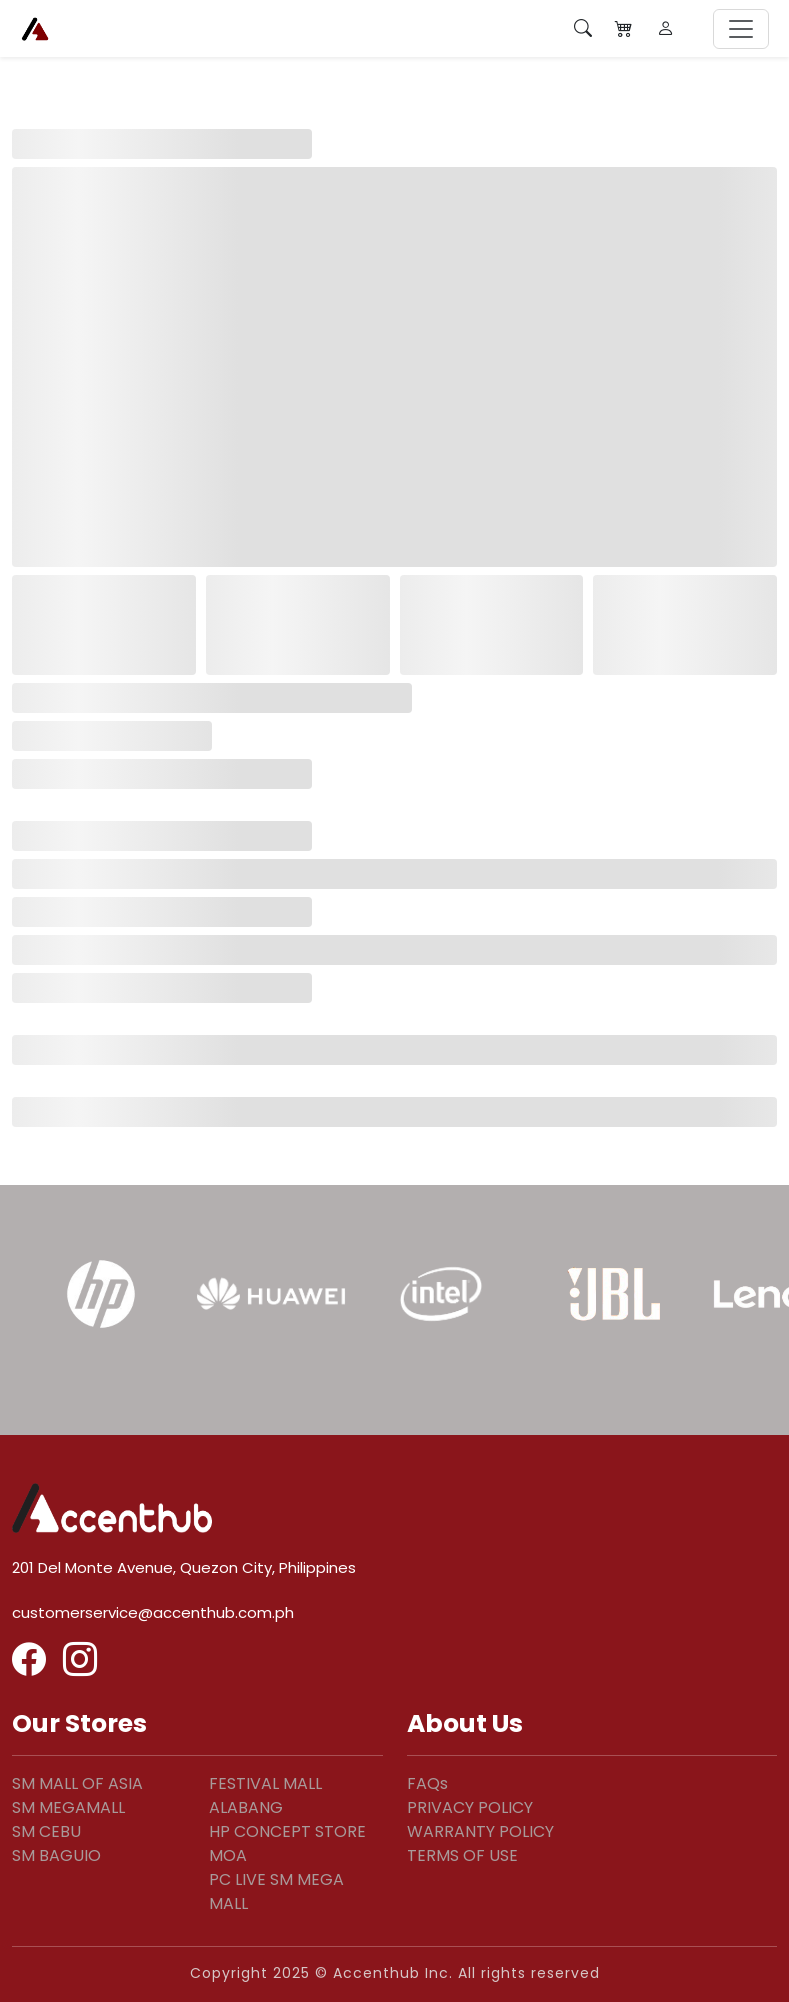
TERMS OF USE (462, 1855)
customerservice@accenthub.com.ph (153, 1612)
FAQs (427, 1783)
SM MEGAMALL (68, 1807)
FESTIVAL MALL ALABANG (265, 1795)
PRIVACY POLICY (470, 1807)
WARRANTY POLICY (480, 1831)
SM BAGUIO (56, 1855)
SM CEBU (46, 1831)
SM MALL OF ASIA (77, 1783)
